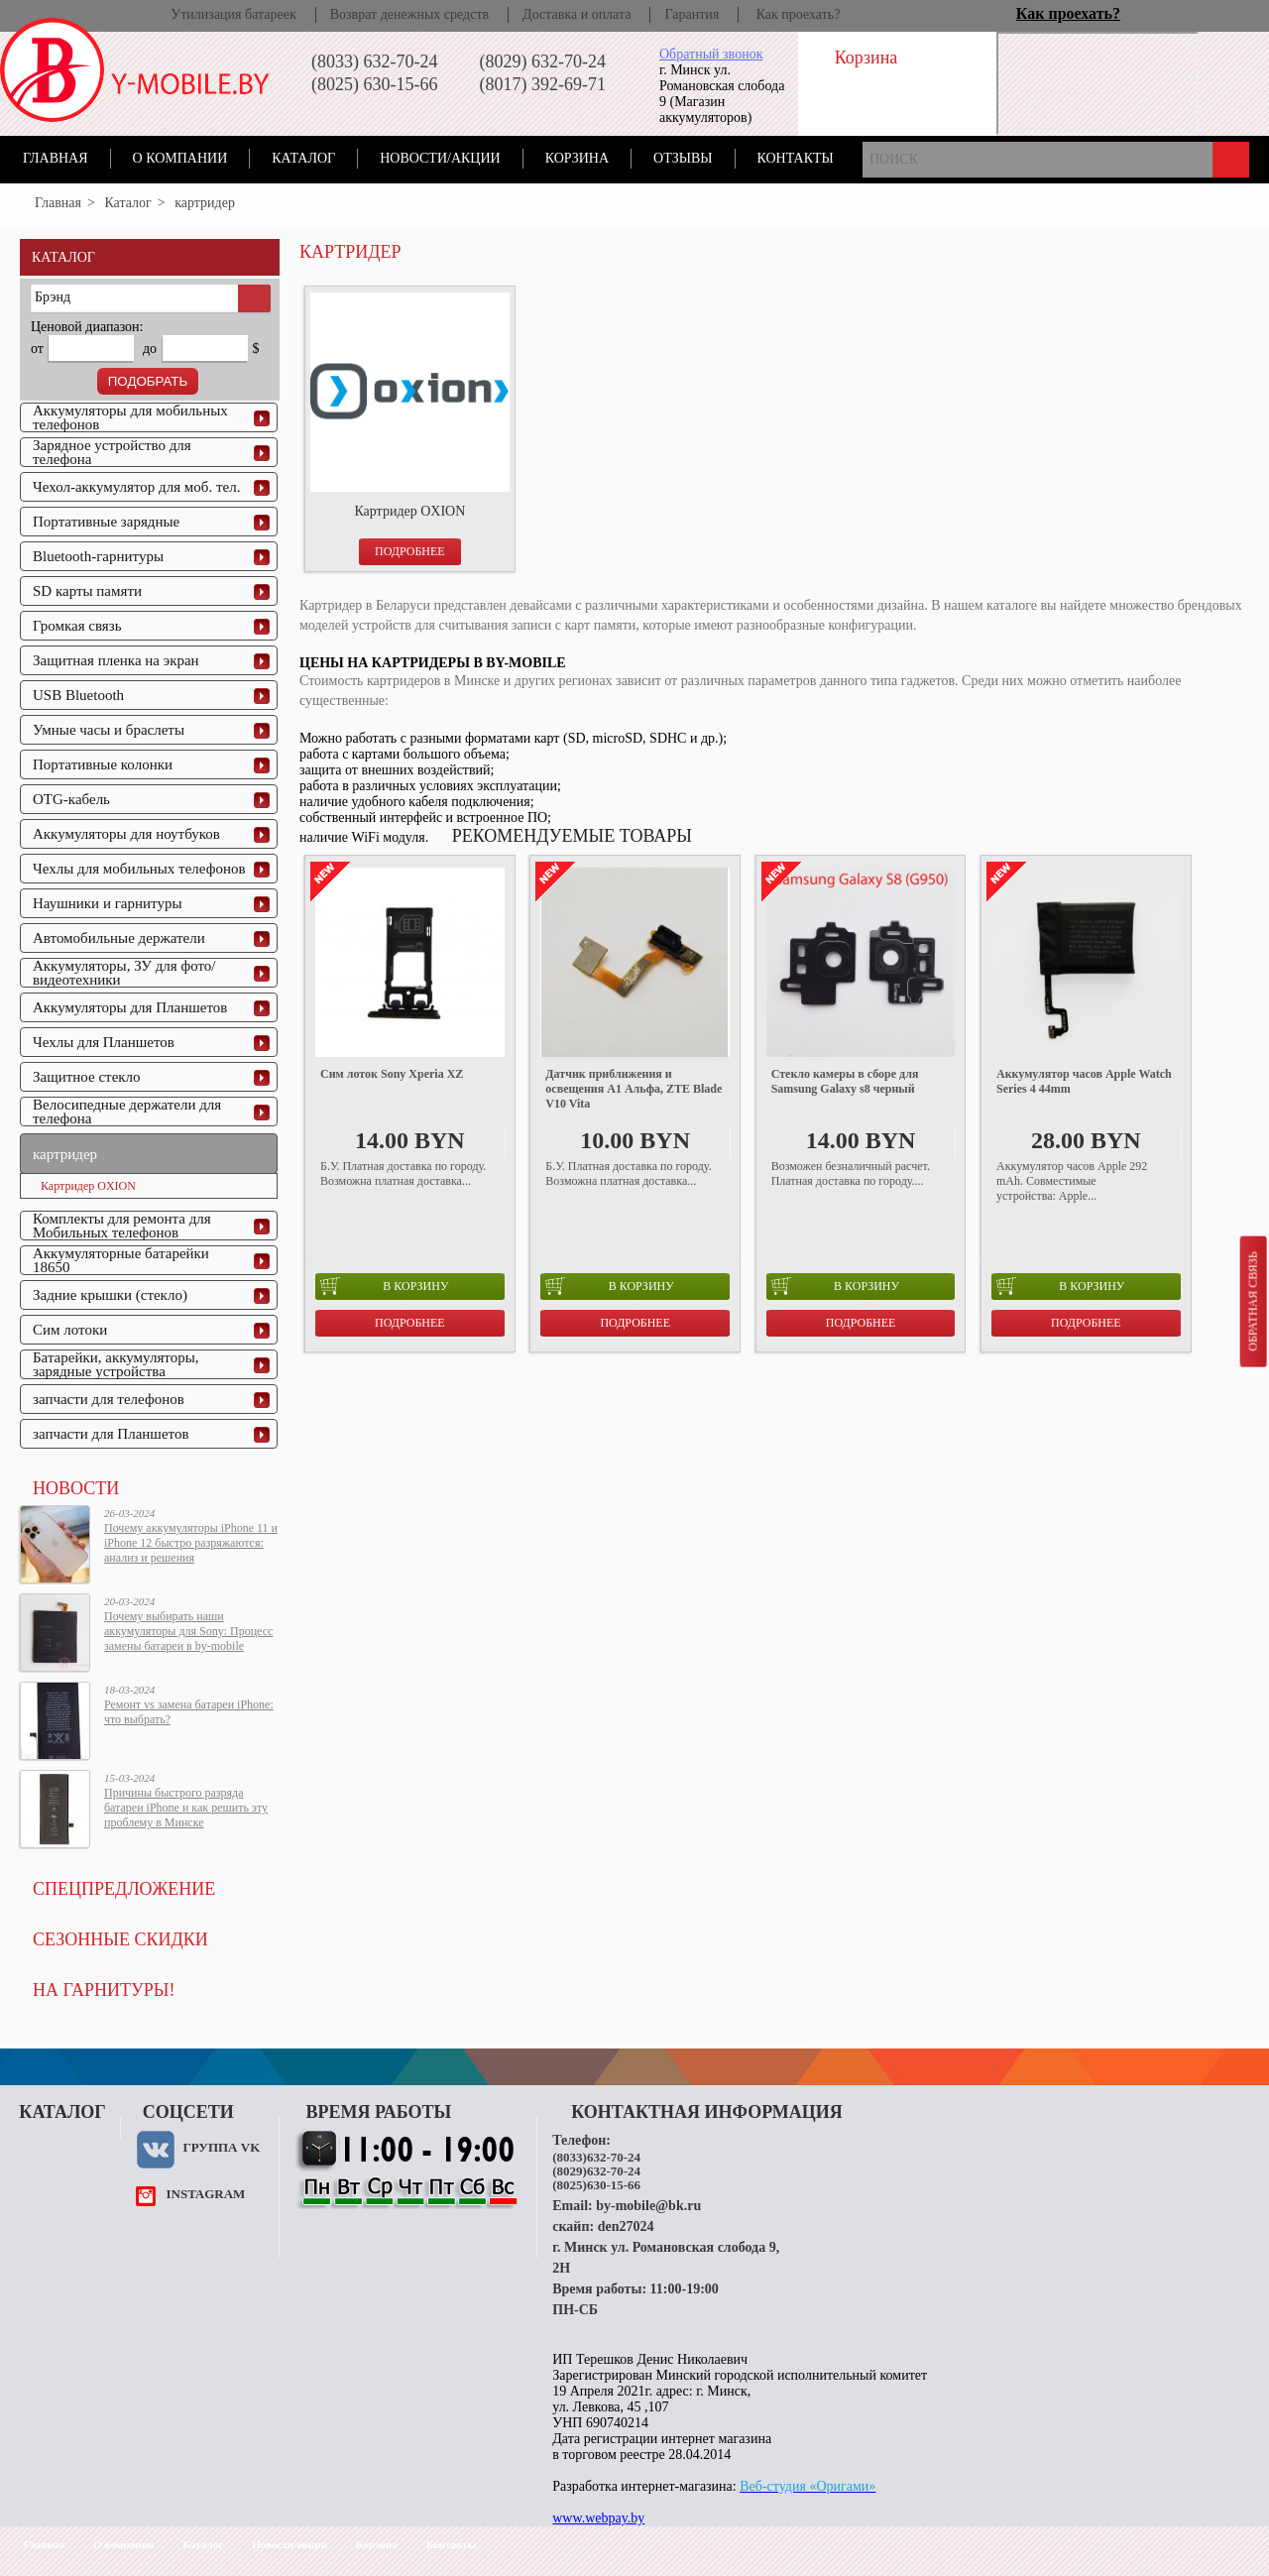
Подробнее (410, 551)
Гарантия (691, 14)
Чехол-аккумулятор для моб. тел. (136, 487)
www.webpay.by (598, 2518)
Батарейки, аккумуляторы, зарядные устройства (116, 1364)
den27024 (626, 2226)
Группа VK (221, 2147)
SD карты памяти (87, 591)
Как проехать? (798, 14)
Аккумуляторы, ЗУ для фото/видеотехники (124, 973)
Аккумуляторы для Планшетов (130, 1007)
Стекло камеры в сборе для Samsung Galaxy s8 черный (845, 1081)
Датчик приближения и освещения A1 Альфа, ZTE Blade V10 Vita (633, 1089)
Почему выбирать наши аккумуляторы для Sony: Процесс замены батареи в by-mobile (188, 1631)
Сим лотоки (70, 1330)
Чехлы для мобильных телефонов (139, 869)
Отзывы (682, 158)
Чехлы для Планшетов (103, 1042)
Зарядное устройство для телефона (112, 452)
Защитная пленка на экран (116, 660)
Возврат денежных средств (409, 14)
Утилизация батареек (233, 14)
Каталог (303, 158)
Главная (55, 158)
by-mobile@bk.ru (648, 2205)
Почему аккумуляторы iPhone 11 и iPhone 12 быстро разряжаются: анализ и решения (191, 1543)
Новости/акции (440, 158)
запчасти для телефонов (108, 1399)
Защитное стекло (87, 1077)
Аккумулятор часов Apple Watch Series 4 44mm (1084, 1081)
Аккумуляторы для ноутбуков (126, 834)
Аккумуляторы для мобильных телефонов (130, 417)
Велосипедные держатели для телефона (127, 1111)
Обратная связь (1252, 1300)
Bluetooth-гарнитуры (98, 556)
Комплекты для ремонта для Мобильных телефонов (122, 1225)
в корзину (384, 1286)
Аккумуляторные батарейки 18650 (121, 1260)
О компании (180, 158)
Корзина (577, 158)
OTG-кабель (71, 799)
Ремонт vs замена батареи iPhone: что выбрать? (189, 1712)
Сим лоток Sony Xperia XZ (391, 1074)
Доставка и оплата (576, 14)
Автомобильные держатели (119, 938)
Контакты (795, 158)
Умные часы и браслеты (108, 730)
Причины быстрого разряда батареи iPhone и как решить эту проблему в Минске (186, 1807)
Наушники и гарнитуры (107, 903)
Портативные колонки (103, 764)
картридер (65, 1154)
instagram (205, 2193)
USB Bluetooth (78, 695)
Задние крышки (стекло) (110, 1295)
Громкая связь (77, 626)
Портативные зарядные (106, 521)
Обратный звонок (710, 54)
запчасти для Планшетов (111, 1434)
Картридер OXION (88, 1186)
